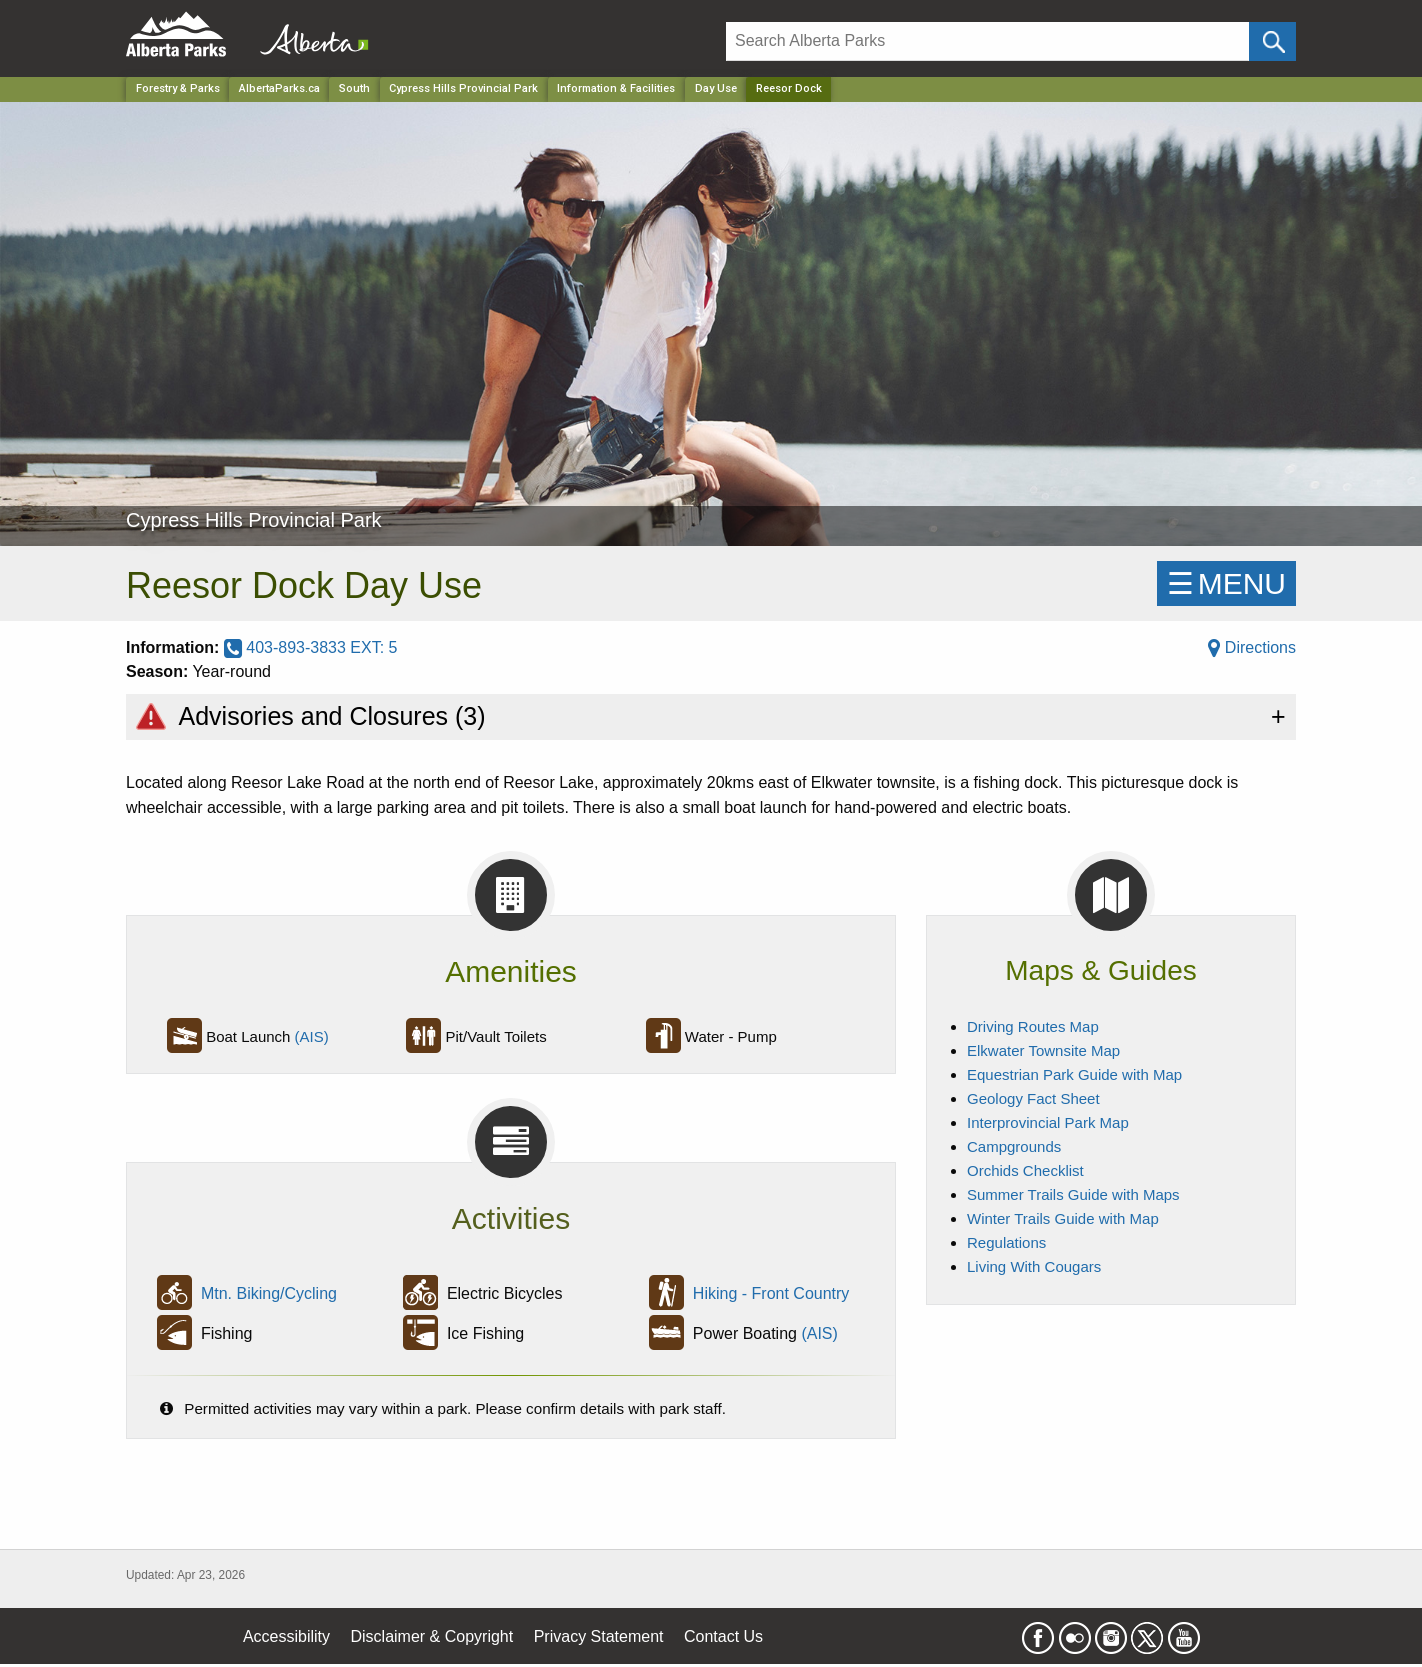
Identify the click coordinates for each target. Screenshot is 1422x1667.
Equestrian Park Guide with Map (1074, 1074)
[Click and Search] (1272, 41)
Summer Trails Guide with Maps (1073, 1194)
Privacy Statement (599, 1636)
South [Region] (354, 88)
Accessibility (286, 1636)
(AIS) (312, 1036)
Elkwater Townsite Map (1043, 1050)
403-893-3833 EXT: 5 (311, 647)
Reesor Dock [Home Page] (789, 88)
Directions (1252, 647)
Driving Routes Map (1033, 1026)
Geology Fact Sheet (1033, 1098)
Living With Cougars (1034, 1266)
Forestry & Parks (178, 88)
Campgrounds (1014, 1146)
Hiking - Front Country (771, 1293)
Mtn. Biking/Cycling (269, 1293)
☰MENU (1226, 583)
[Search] (987, 41)
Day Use (716, 88)
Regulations (1006, 1242)
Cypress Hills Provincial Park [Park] (463, 88)
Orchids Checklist (1025, 1170)
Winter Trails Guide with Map (1063, 1218)
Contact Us (723, 1636)
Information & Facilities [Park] (616, 88)
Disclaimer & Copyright (432, 1636)
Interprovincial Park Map (1048, 1122)
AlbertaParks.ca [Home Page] (279, 88)
